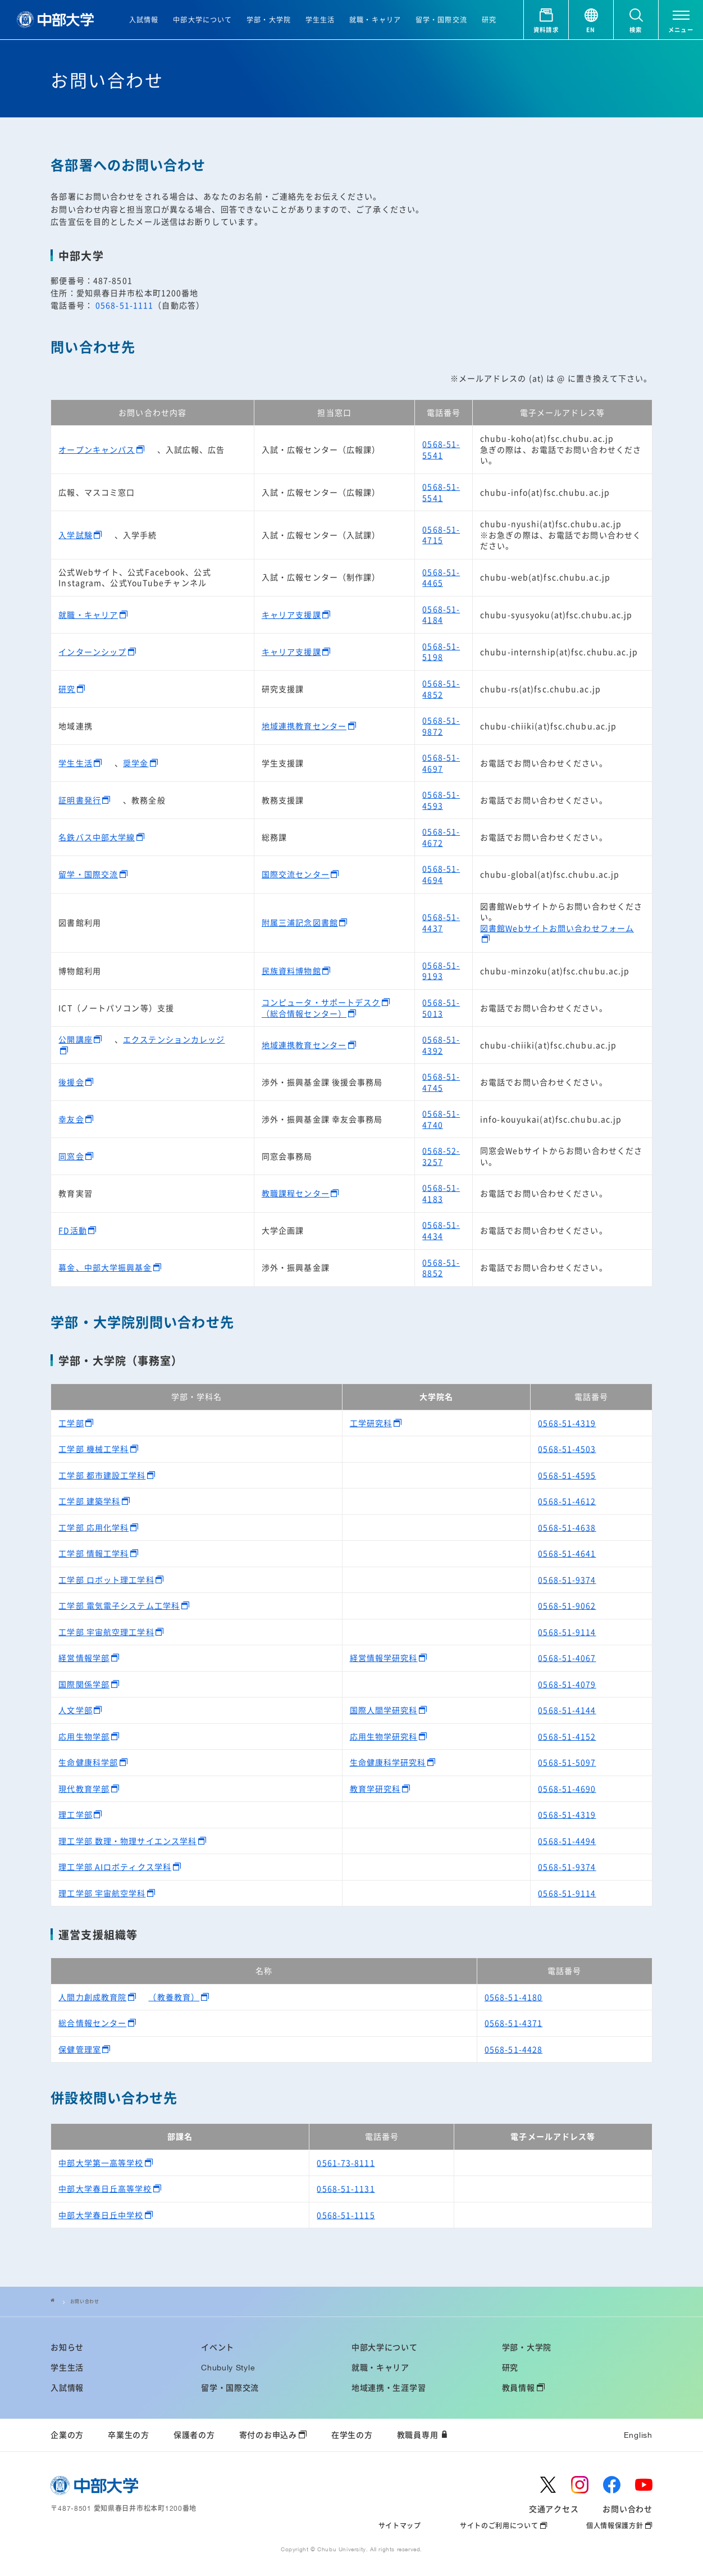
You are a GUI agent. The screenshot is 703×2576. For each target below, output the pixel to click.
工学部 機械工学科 (93, 1448)
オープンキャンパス (96, 449)
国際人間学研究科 (384, 1709)
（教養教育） (173, 1996)
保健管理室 (79, 2049)
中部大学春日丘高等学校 (105, 2188)
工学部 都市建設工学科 (101, 1475)
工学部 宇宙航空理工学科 (106, 1631)
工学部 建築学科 (89, 1501)
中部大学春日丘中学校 (100, 2214)
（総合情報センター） (304, 1013)
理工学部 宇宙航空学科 (101, 1893)
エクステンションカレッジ (174, 1039)
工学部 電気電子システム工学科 (119, 1605)
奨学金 (135, 762)
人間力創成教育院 (92, 1996)
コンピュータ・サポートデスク (321, 1002)
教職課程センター (296, 1193)
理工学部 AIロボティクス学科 (114, 1866)
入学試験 (75, 534)
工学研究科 (371, 1422)
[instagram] (579, 2484)
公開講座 (75, 1039)
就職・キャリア (88, 614)
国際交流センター (296, 874)
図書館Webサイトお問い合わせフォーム (557, 928)
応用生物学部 (83, 1736)
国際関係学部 (83, 1684)
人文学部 (75, 1709)
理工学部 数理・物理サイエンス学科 (127, 1840)
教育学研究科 (375, 1788)
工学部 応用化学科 (93, 1527)
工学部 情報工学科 (93, 1553)
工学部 (71, 1422)
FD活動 (72, 1230)
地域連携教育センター (304, 725)
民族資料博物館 (291, 970)
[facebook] (611, 2484)
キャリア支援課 (291, 614)
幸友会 (71, 1119)
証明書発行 (79, 799)
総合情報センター (92, 2022)
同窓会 (71, 1156)
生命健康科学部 (88, 1762)
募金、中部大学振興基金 (105, 1267)
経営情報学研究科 (384, 1657)
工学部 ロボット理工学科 (106, 1579)
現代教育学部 (83, 1788)
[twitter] (548, 2485)
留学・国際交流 (88, 874)
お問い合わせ (88, 2300)
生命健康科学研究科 (388, 1762)
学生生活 (75, 762)
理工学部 (75, 1814)
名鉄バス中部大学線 (96, 837)
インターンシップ (92, 651)
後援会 (71, 1081)
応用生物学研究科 (384, 1736)
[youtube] (643, 2484)
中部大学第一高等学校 (100, 2162)
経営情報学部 (83, 1657)
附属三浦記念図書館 (300, 922)
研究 (66, 688)
